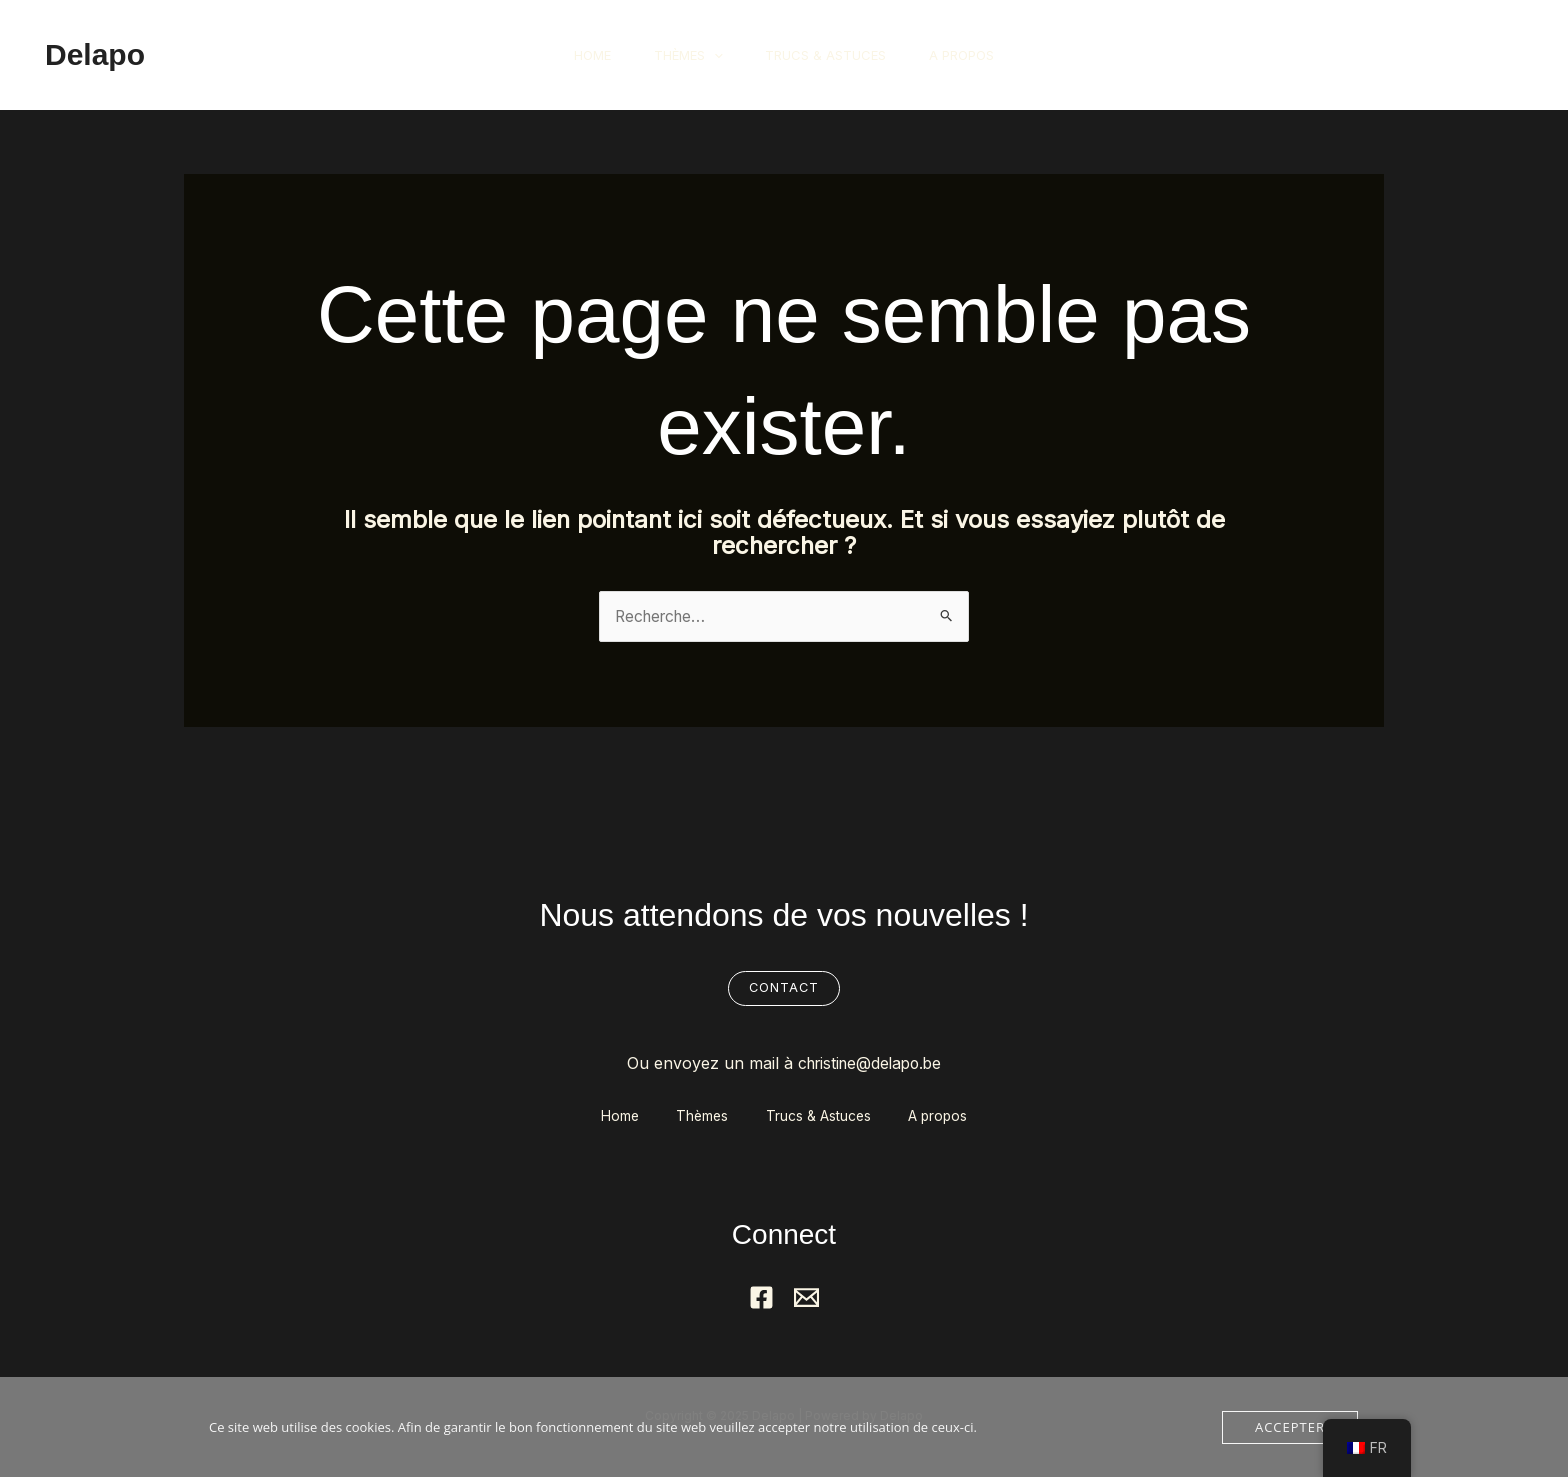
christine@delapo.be (869, 1063)
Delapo (95, 54)
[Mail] (806, 1299)
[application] (710, 55)
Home (581, 55)
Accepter (1290, 1427)
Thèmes (684, 55)
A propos (972, 55)
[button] (1461, 55)
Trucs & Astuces (829, 55)
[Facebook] (761, 1299)
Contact (784, 989)
